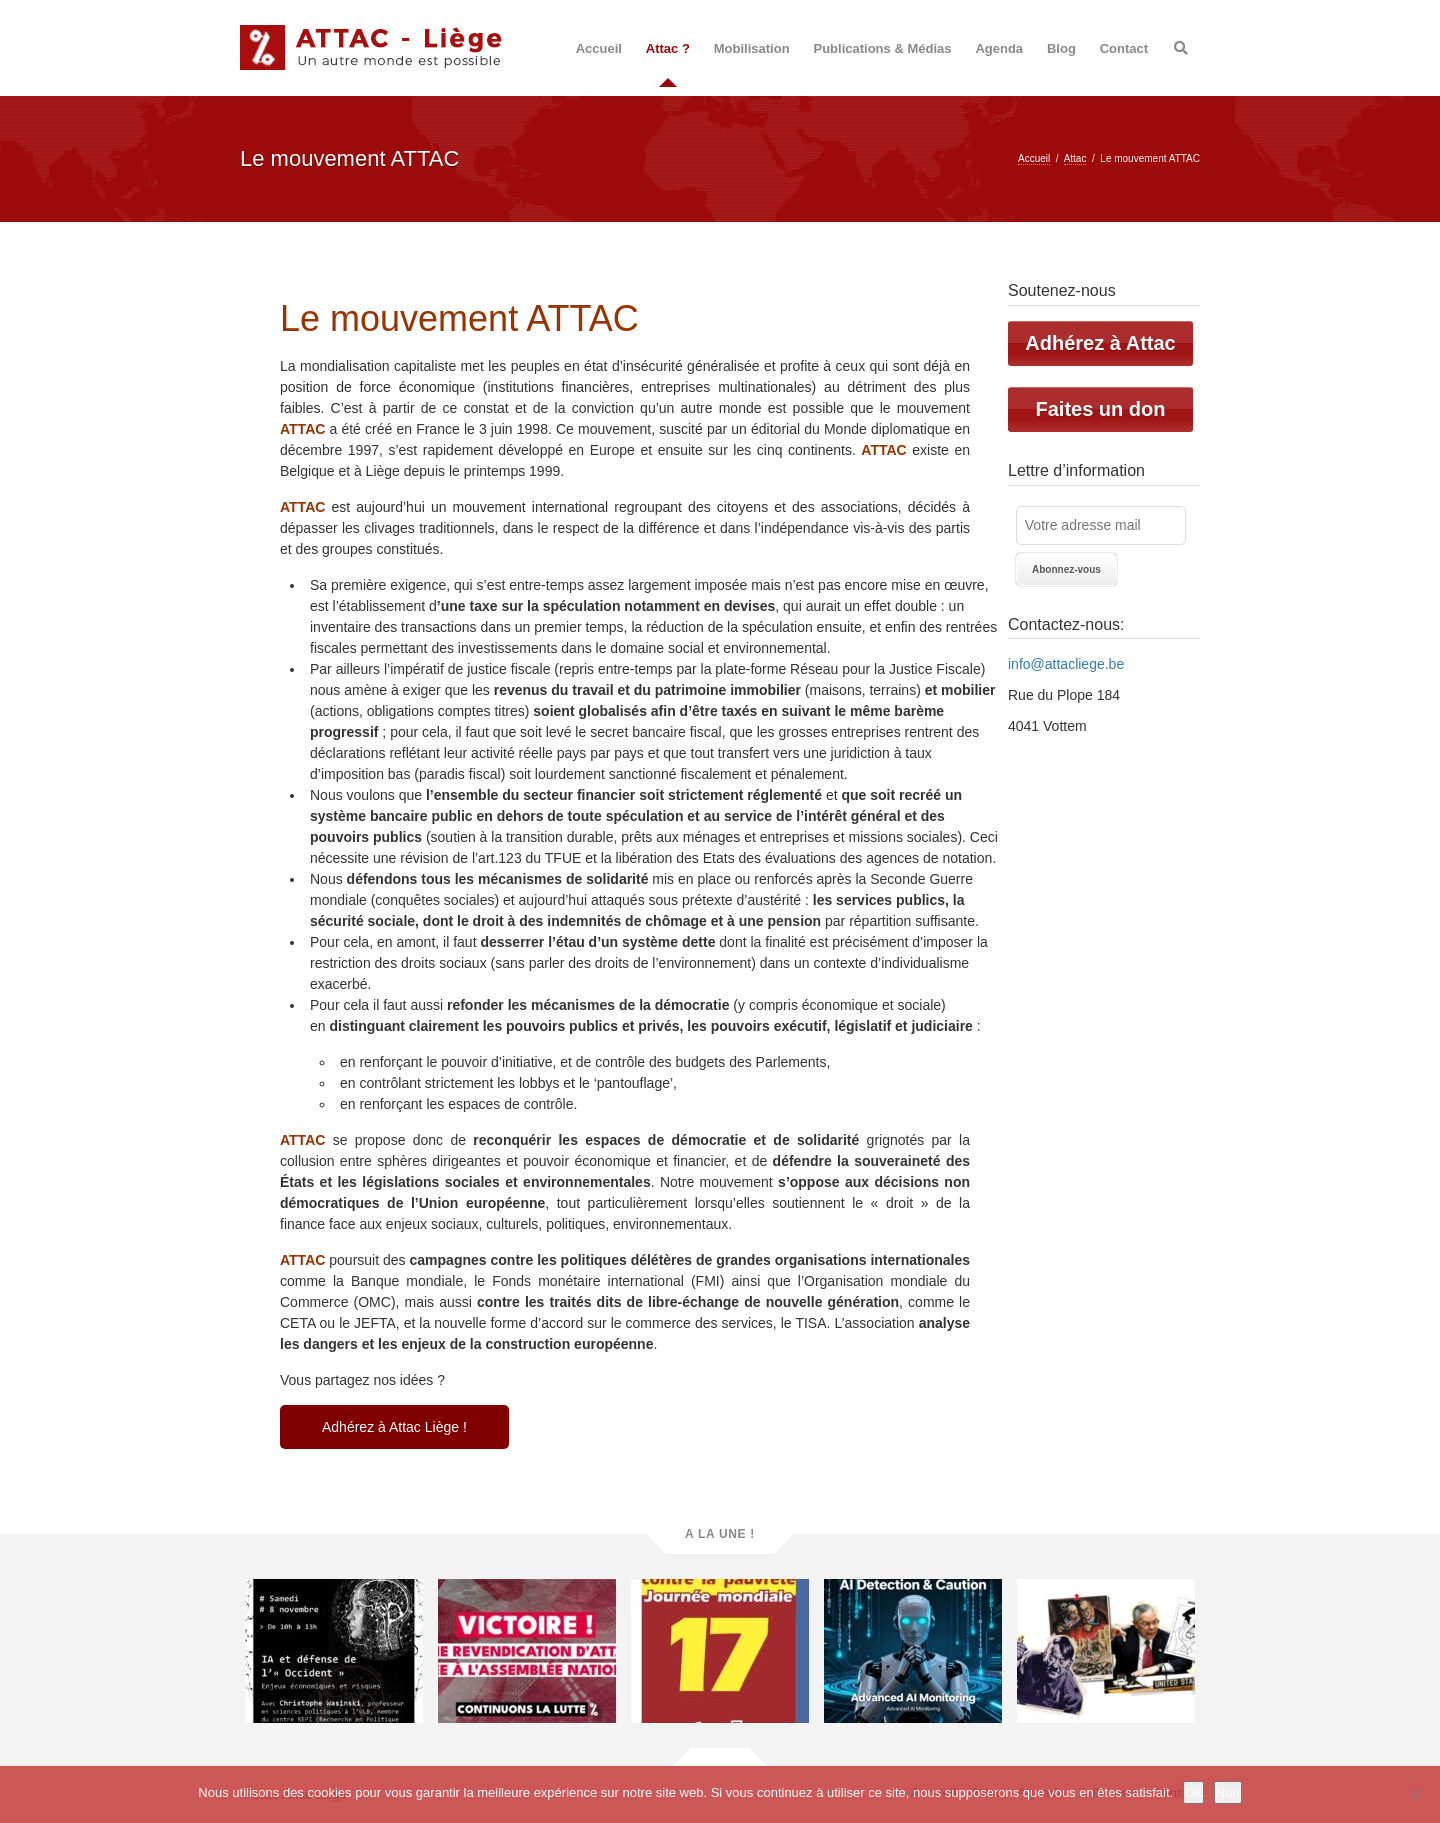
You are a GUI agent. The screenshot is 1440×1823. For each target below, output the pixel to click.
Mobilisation (752, 48)
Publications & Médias (883, 48)
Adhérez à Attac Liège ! (394, 1427)
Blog (1061, 48)
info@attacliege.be (1066, 664)
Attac (1075, 158)
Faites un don (1101, 409)
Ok (1193, 1792)
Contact (1124, 48)
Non (1228, 1792)
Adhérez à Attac (1100, 343)
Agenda (999, 48)
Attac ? (668, 48)
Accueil (599, 48)
